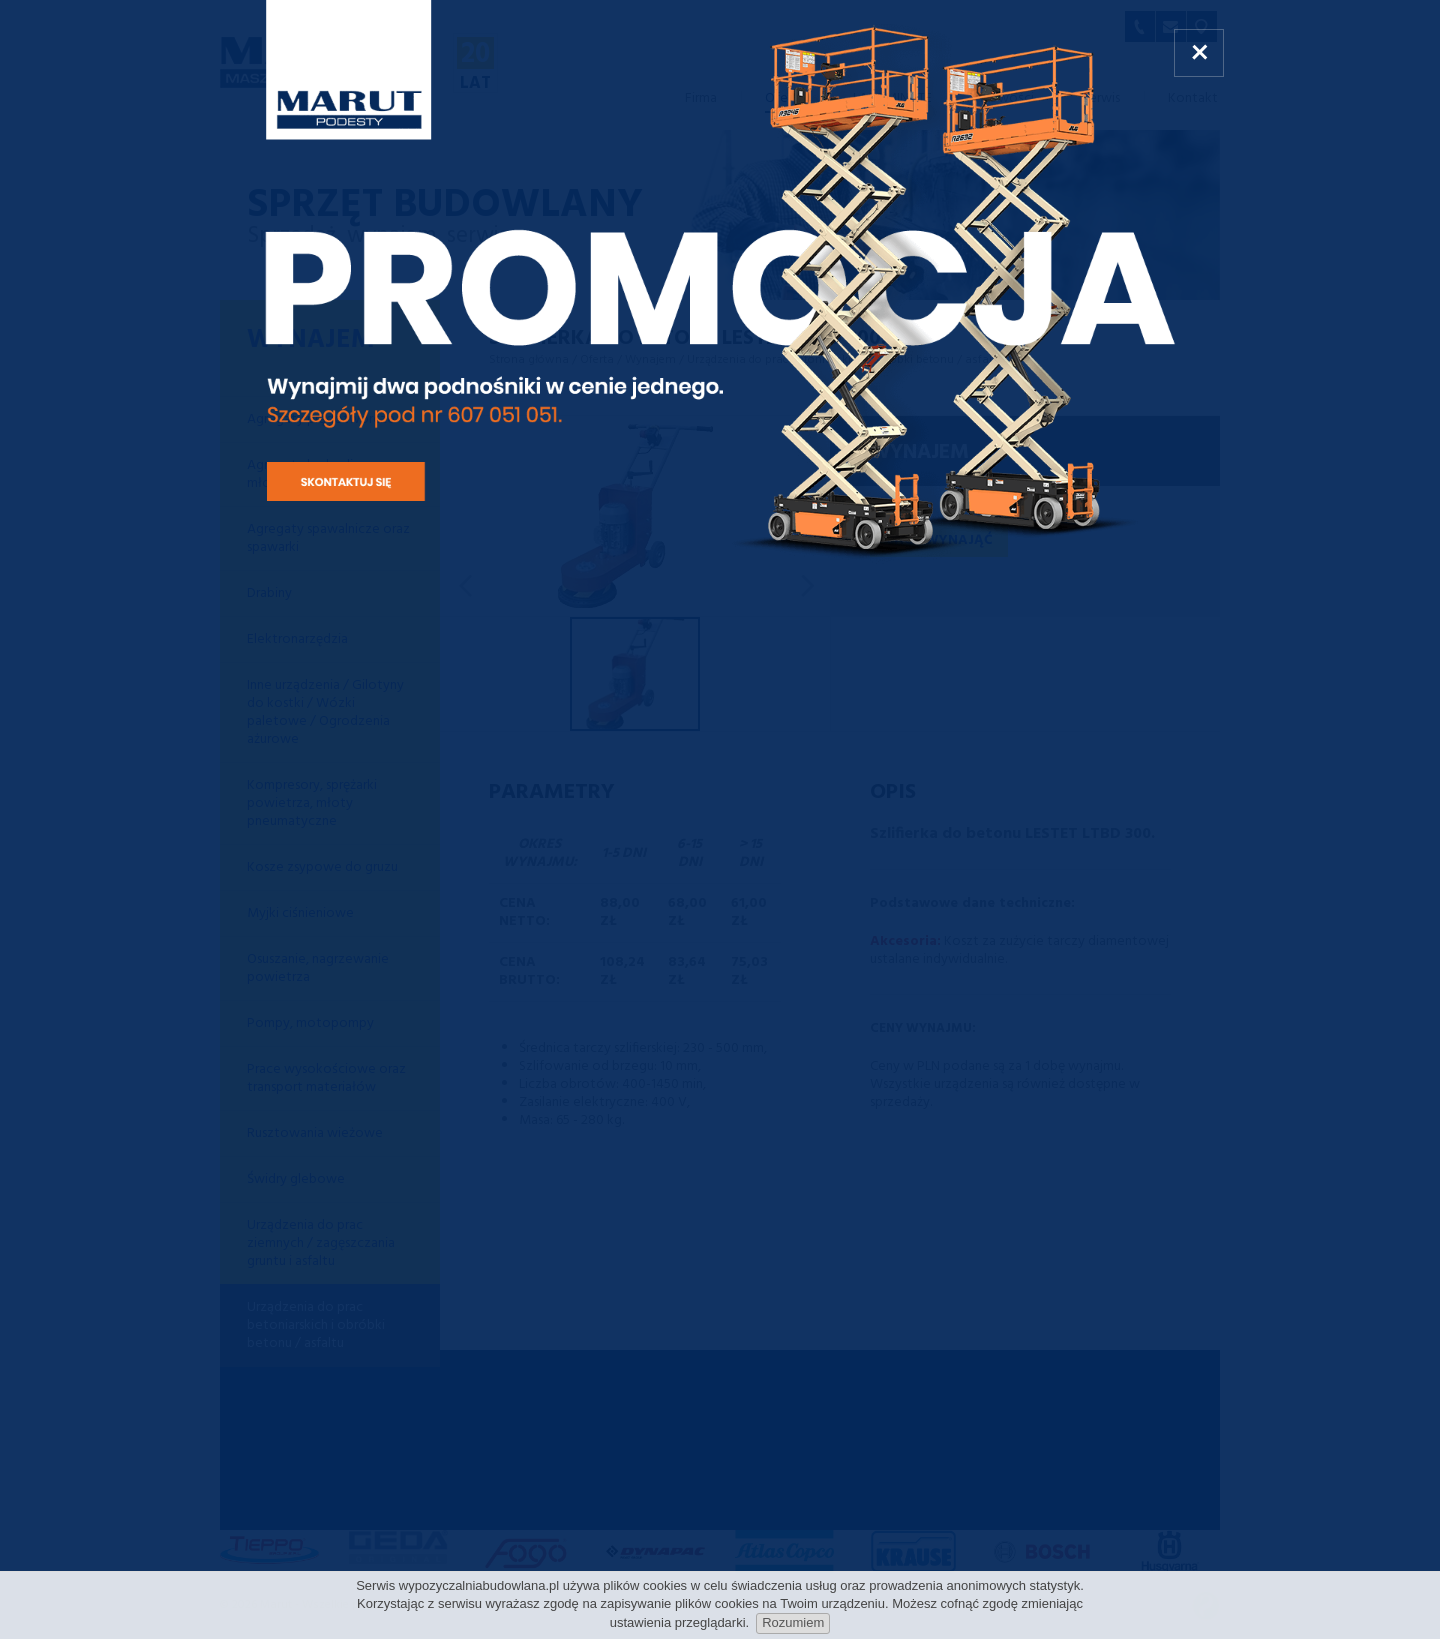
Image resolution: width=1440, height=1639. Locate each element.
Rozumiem (793, 1622)
